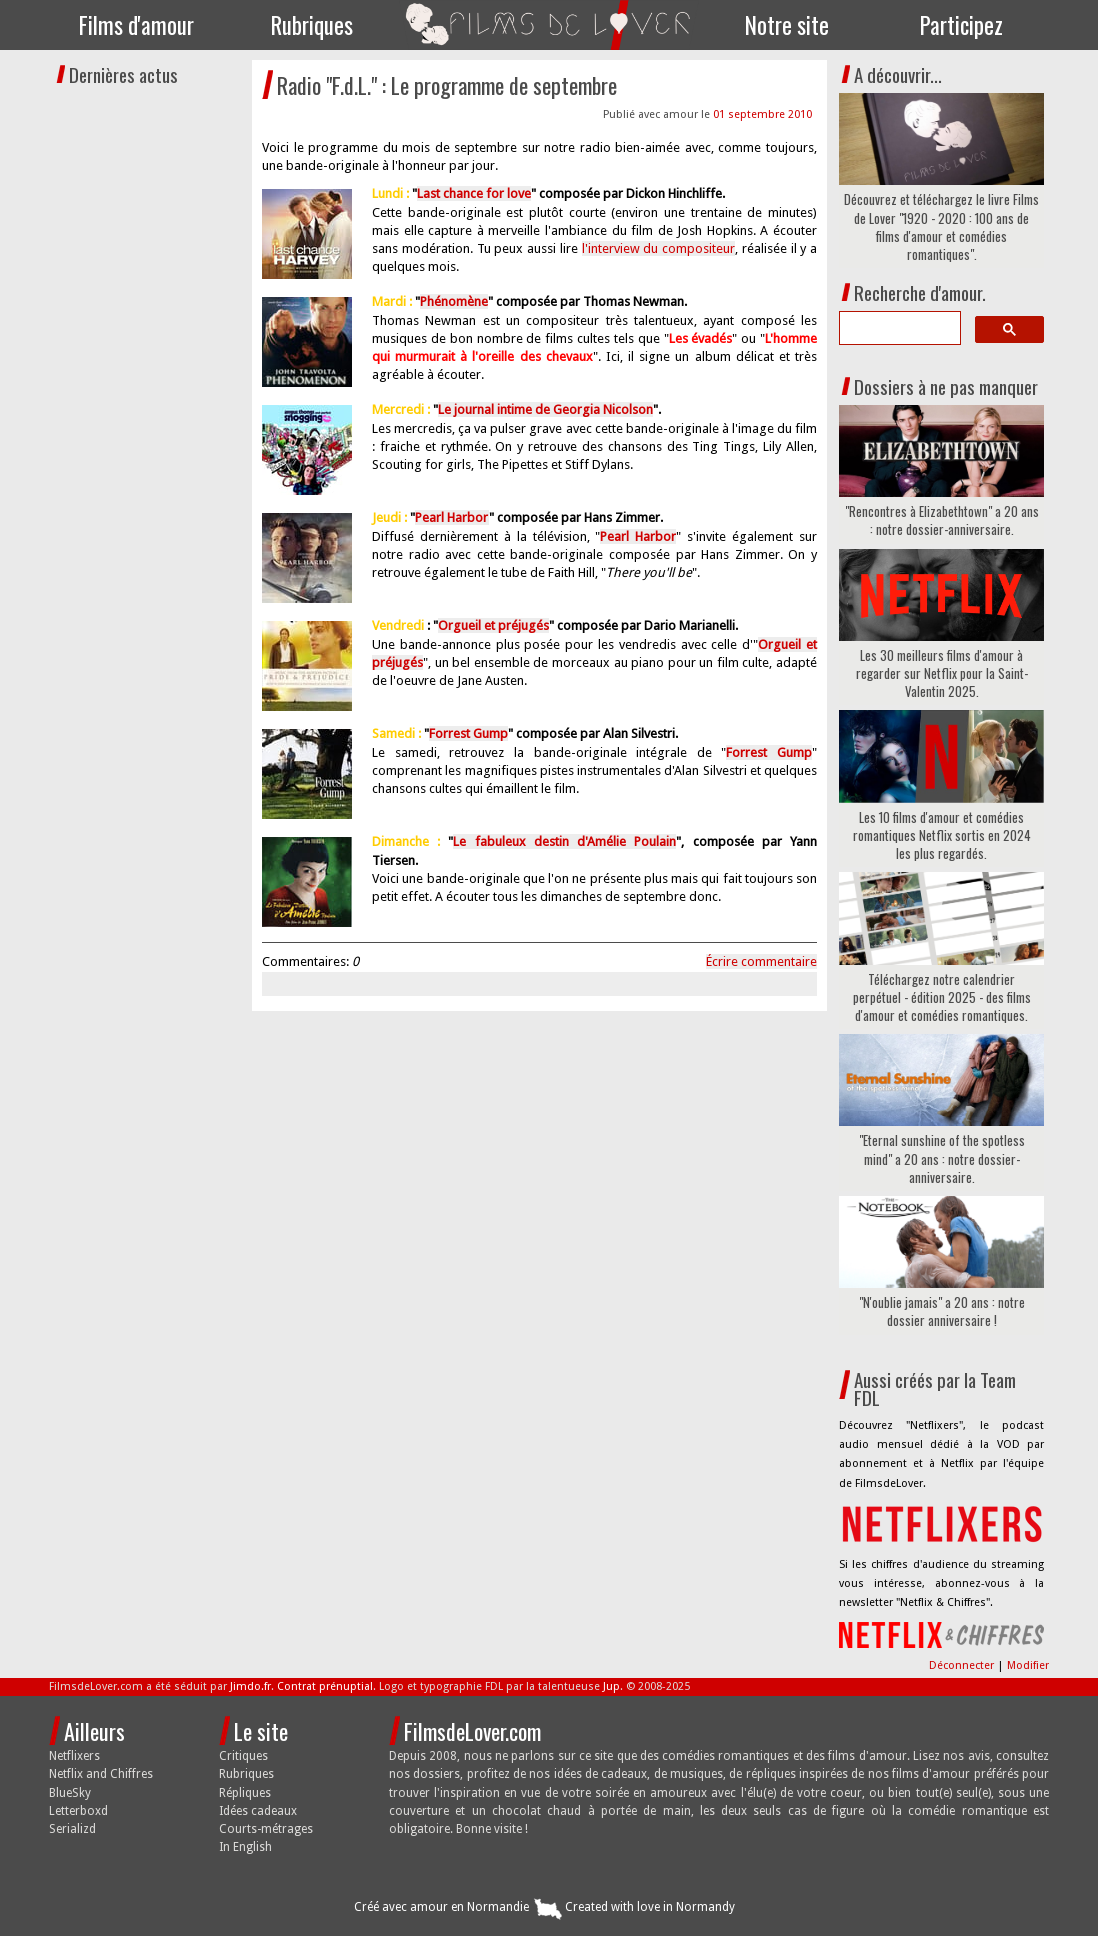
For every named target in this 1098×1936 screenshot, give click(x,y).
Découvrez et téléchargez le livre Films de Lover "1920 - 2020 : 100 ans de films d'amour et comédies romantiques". (941, 226)
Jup (611, 1686)
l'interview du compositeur (659, 248)
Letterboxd (78, 1811)
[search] (898, 328)
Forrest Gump (468, 733)
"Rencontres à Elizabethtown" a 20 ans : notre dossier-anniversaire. (942, 520)
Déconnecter (963, 1665)
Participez (961, 25)
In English (245, 1847)
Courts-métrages (266, 1829)
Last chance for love (474, 193)
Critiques (243, 1756)
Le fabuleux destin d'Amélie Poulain (564, 841)
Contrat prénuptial (325, 1686)
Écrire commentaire (761, 961)
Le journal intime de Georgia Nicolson (545, 409)
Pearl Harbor (452, 517)
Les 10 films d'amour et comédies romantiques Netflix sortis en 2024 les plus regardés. (942, 835)
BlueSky (70, 1793)
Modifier (1028, 1665)
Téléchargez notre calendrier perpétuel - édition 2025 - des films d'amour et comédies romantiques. (942, 997)
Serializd (72, 1829)
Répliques (245, 1793)
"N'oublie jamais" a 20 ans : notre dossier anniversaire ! (942, 1311)
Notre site (787, 25)
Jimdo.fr (250, 1686)
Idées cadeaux (258, 1811)
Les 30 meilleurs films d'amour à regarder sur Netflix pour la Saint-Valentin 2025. (942, 673)
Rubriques (312, 25)
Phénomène (454, 301)
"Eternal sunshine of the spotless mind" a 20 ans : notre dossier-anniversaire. (942, 1158)
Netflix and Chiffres (101, 1774)
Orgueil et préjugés (493, 625)
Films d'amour (136, 25)
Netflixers (74, 1756)
